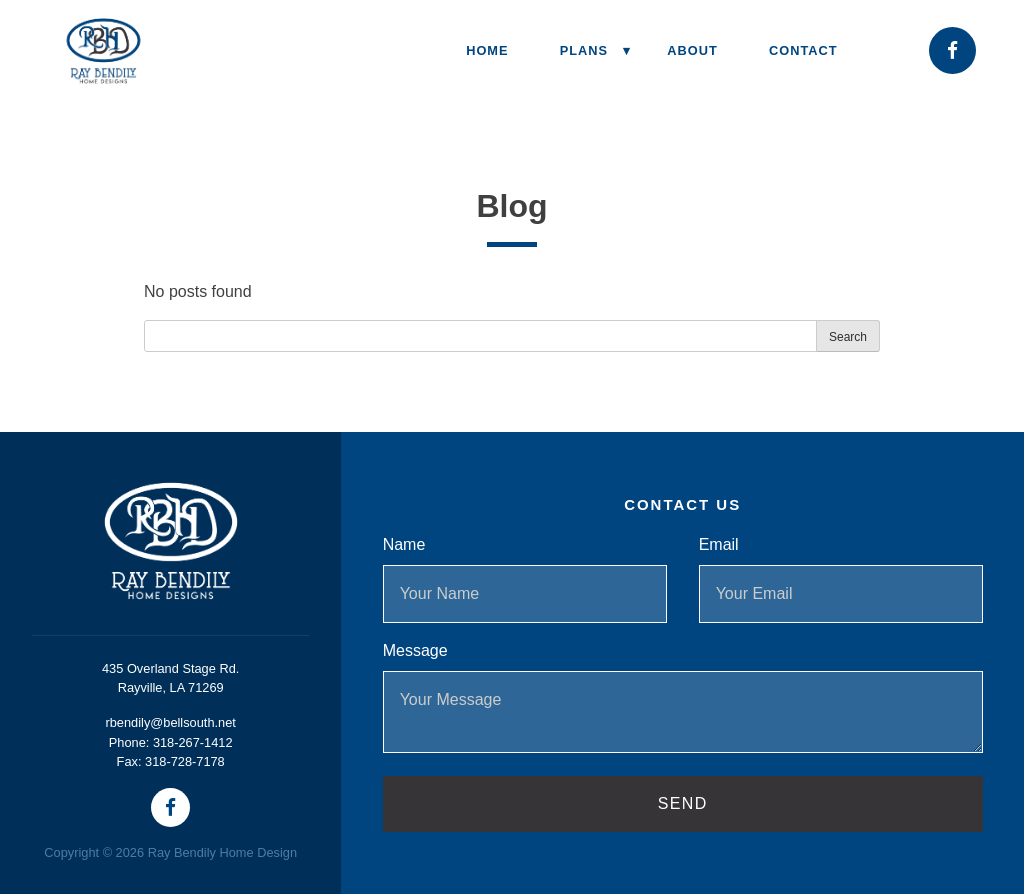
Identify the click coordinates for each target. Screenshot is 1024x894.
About (692, 50)
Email (719, 544)
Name (404, 544)
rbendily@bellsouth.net (170, 722)
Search (848, 337)
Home (487, 50)
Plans (584, 50)
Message (415, 650)
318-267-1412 (193, 742)
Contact (803, 50)
